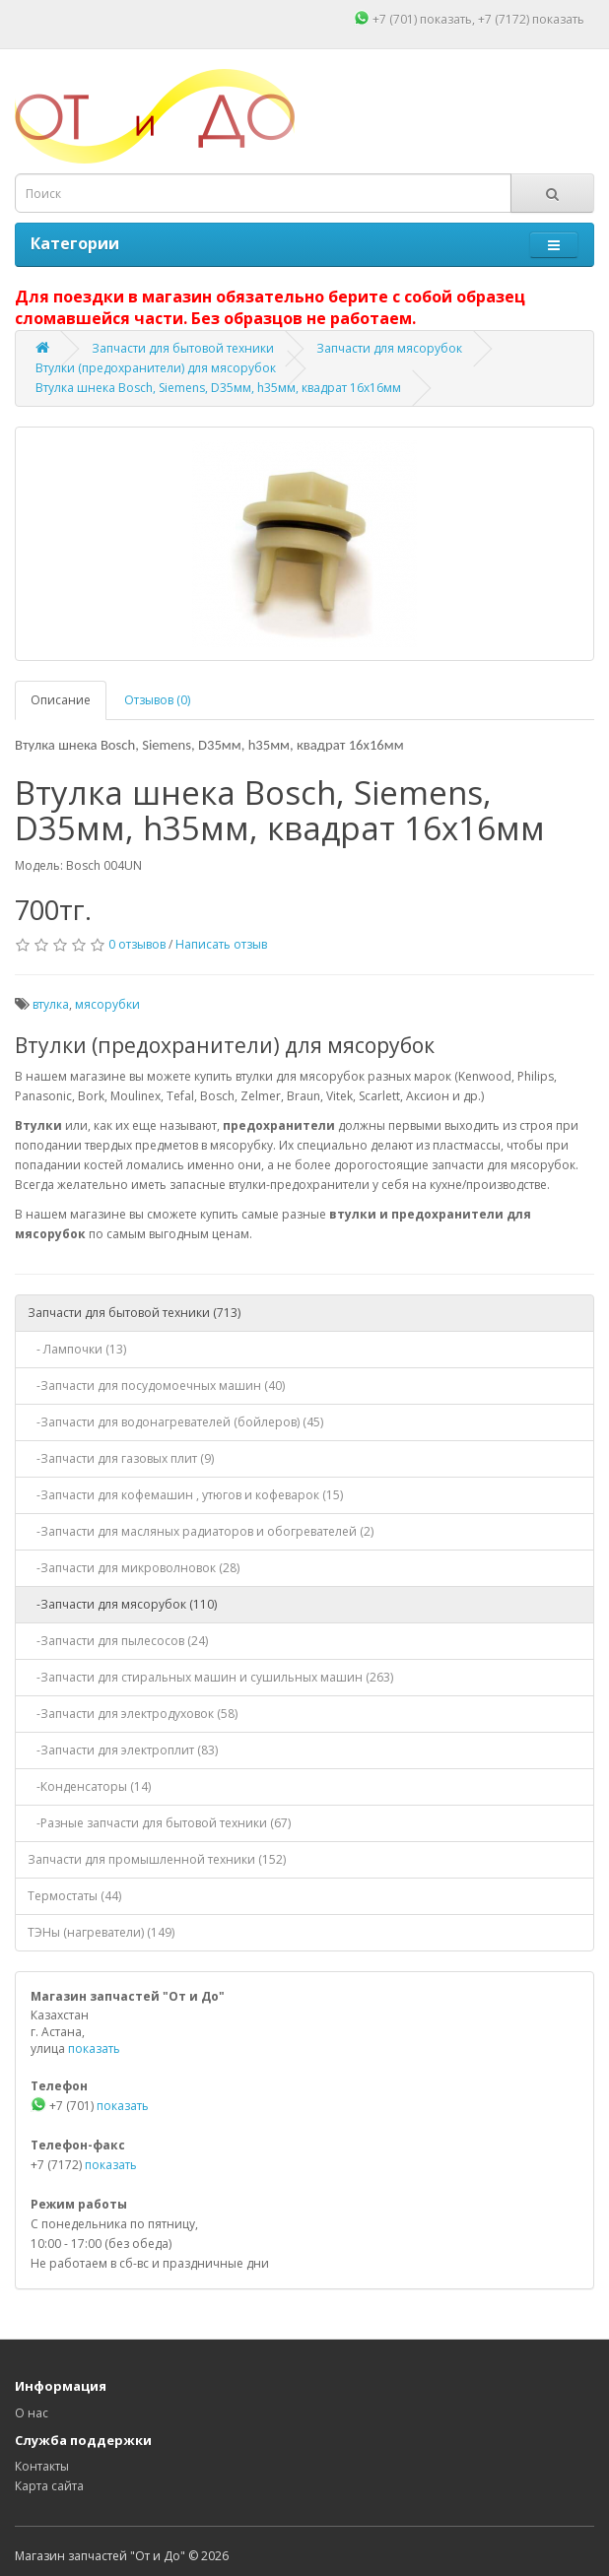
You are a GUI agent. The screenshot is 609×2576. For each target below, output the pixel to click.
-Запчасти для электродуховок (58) (132, 1713)
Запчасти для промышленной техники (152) (157, 1859)
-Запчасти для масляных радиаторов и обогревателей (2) (200, 1531)
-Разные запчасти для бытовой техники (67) (159, 1823)
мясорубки (107, 1004)
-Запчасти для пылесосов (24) (118, 1640)
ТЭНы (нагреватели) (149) (101, 1932)
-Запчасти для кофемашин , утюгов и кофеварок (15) (185, 1494)
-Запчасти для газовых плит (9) (121, 1458)
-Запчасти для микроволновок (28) (133, 1567)
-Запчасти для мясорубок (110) (122, 1604)
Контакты (42, 2466)
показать (446, 19)
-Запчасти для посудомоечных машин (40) (156, 1385)
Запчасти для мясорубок (389, 348)
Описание (61, 700)
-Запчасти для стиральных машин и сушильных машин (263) (210, 1677)
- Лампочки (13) (77, 1349)
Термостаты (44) (74, 1895)
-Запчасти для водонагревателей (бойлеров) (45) (175, 1422)
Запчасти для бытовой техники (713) (134, 1312)
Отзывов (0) (157, 700)
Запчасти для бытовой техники (183, 348)
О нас (31, 2413)
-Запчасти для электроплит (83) (123, 1750)
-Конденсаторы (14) (89, 1786)
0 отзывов (137, 944)
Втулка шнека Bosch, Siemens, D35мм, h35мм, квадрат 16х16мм (218, 387)
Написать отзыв (221, 944)
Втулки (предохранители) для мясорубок (155, 368)
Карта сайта (49, 2485)
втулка (51, 1004)
